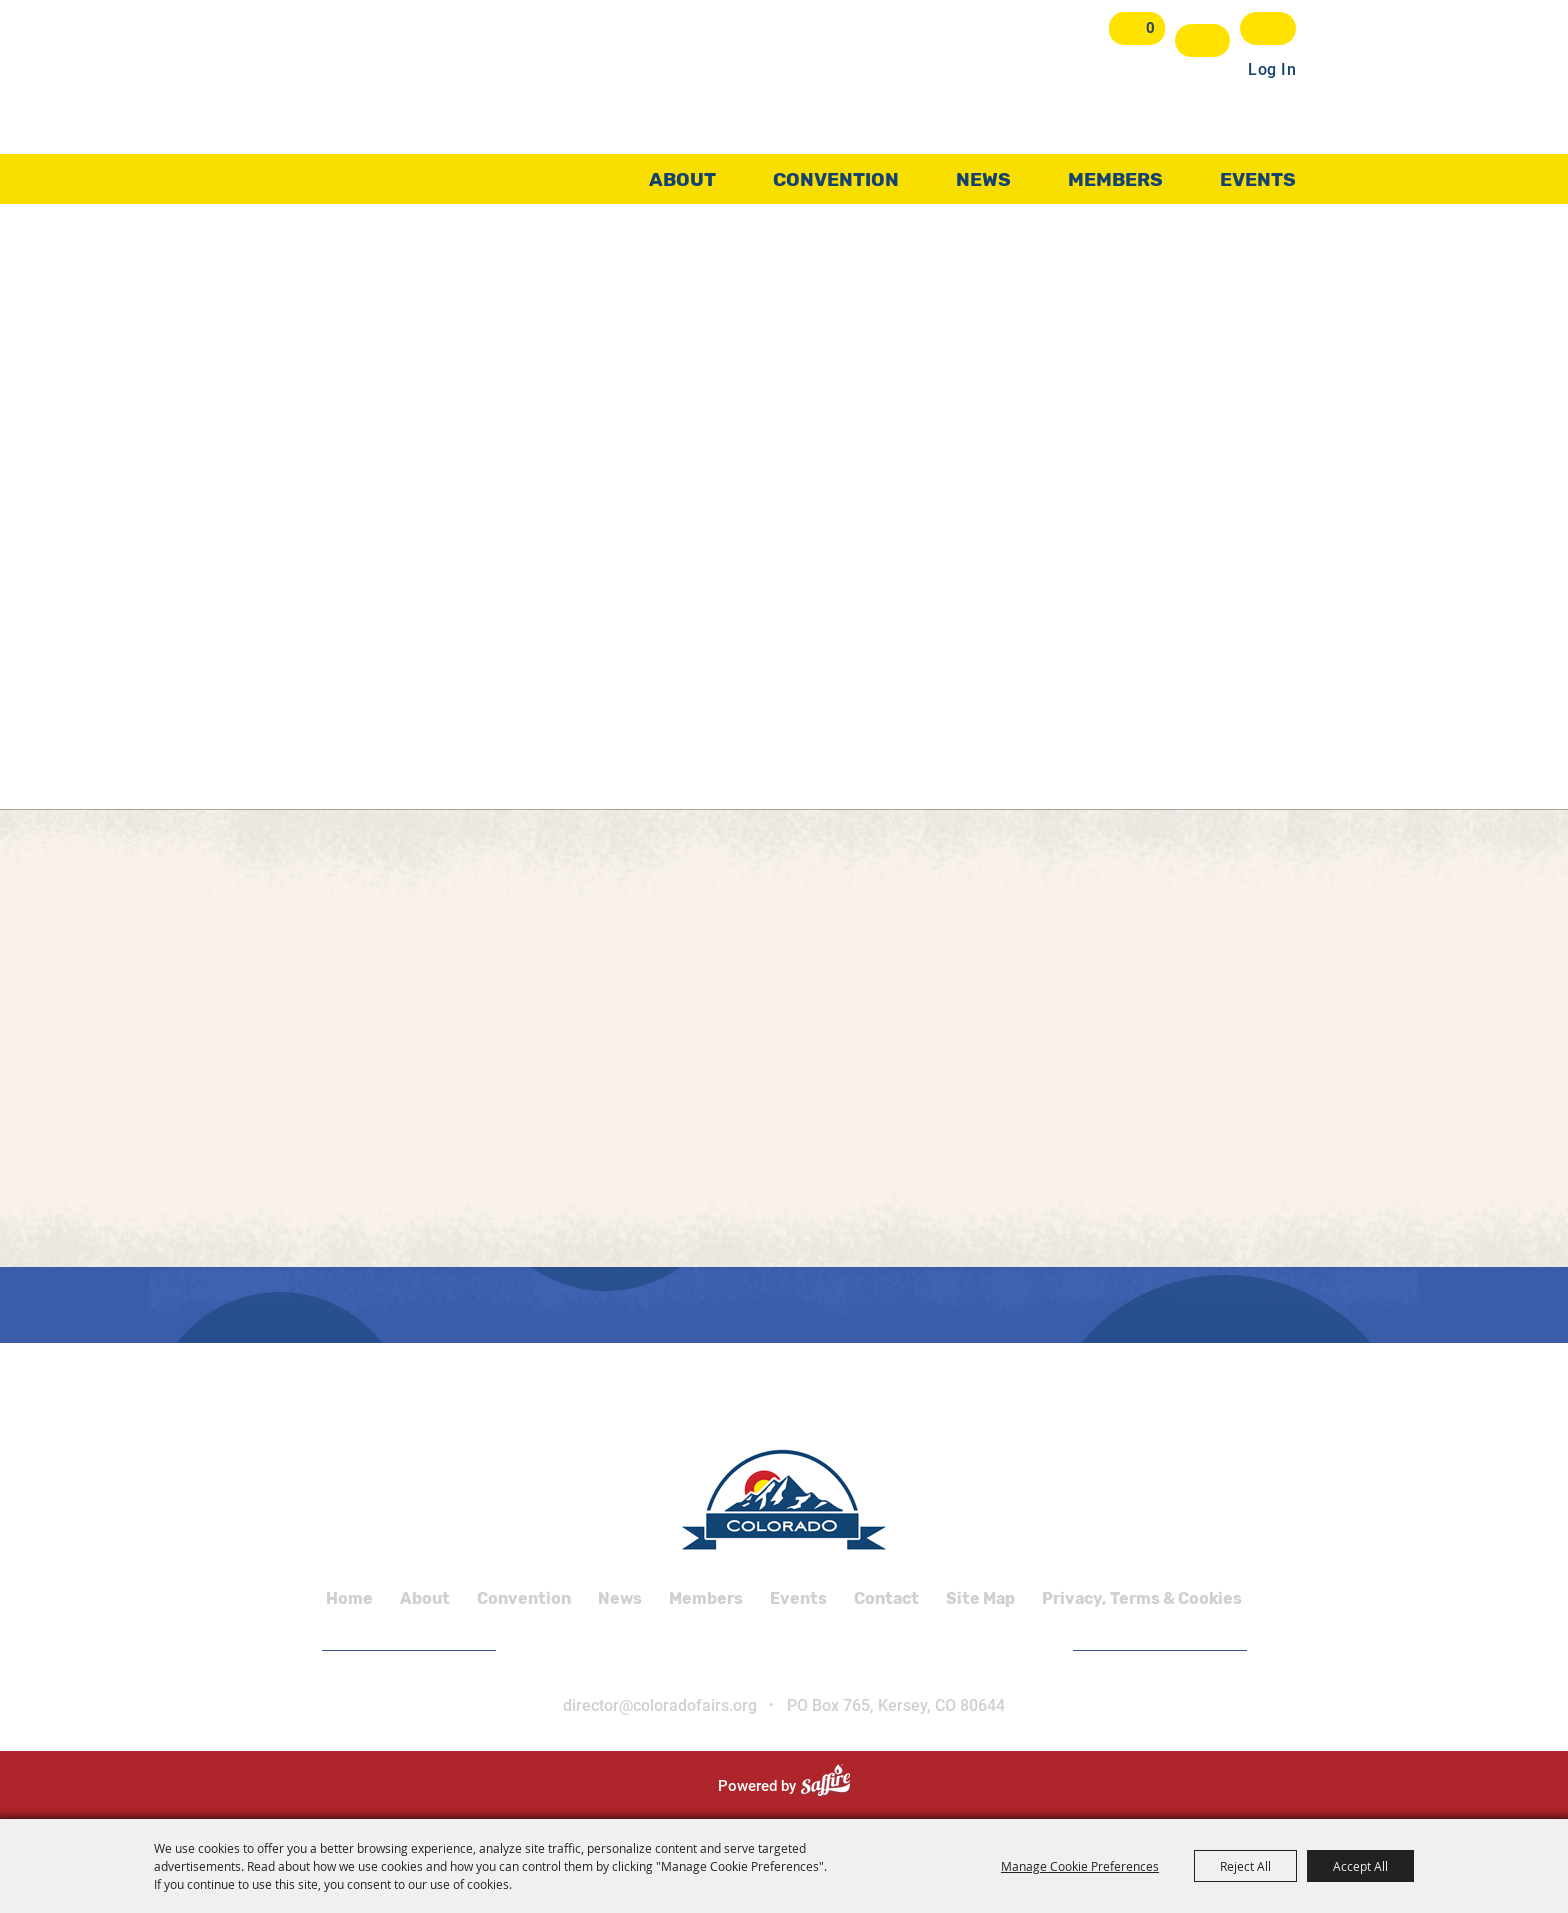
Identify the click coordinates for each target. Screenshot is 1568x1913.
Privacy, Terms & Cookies (1142, 1598)
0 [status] (1153, 28)
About (682, 174)
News (983, 174)
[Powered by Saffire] (833, 1786)
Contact (886, 1598)
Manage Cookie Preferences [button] (1080, 1866)
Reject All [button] (1245, 1866)
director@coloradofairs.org (660, 1705)
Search (1203, 40)
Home (349, 1598)
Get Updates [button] (1268, 28)
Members (1115, 174)
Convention (836, 174)
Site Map (980, 1598)
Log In (1272, 63)
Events (1258, 174)
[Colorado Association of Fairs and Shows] (440, 99)
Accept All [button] (1360, 1866)
